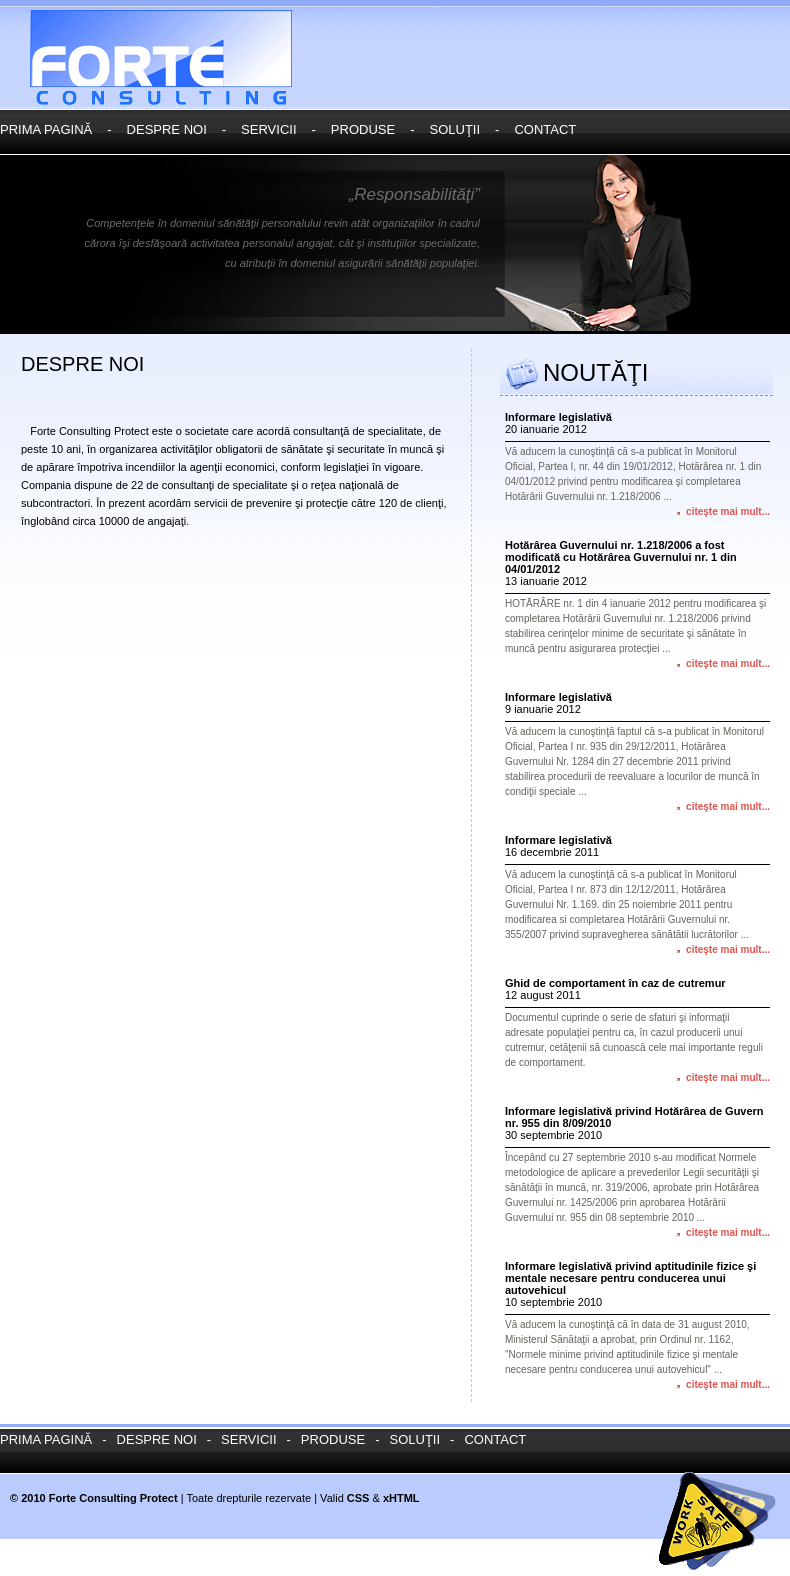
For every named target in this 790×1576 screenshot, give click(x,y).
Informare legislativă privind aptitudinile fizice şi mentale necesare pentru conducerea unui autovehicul (630, 1278)
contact (545, 129)
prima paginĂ (46, 129)
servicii (268, 129)
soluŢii (454, 129)
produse (363, 129)
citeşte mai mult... (728, 511)
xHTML (401, 1498)
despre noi (167, 129)
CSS (358, 1498)
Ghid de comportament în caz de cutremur (615, 983)
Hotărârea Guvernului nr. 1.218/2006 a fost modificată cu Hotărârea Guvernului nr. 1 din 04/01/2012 (621, 557)
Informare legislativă (558, 417)
